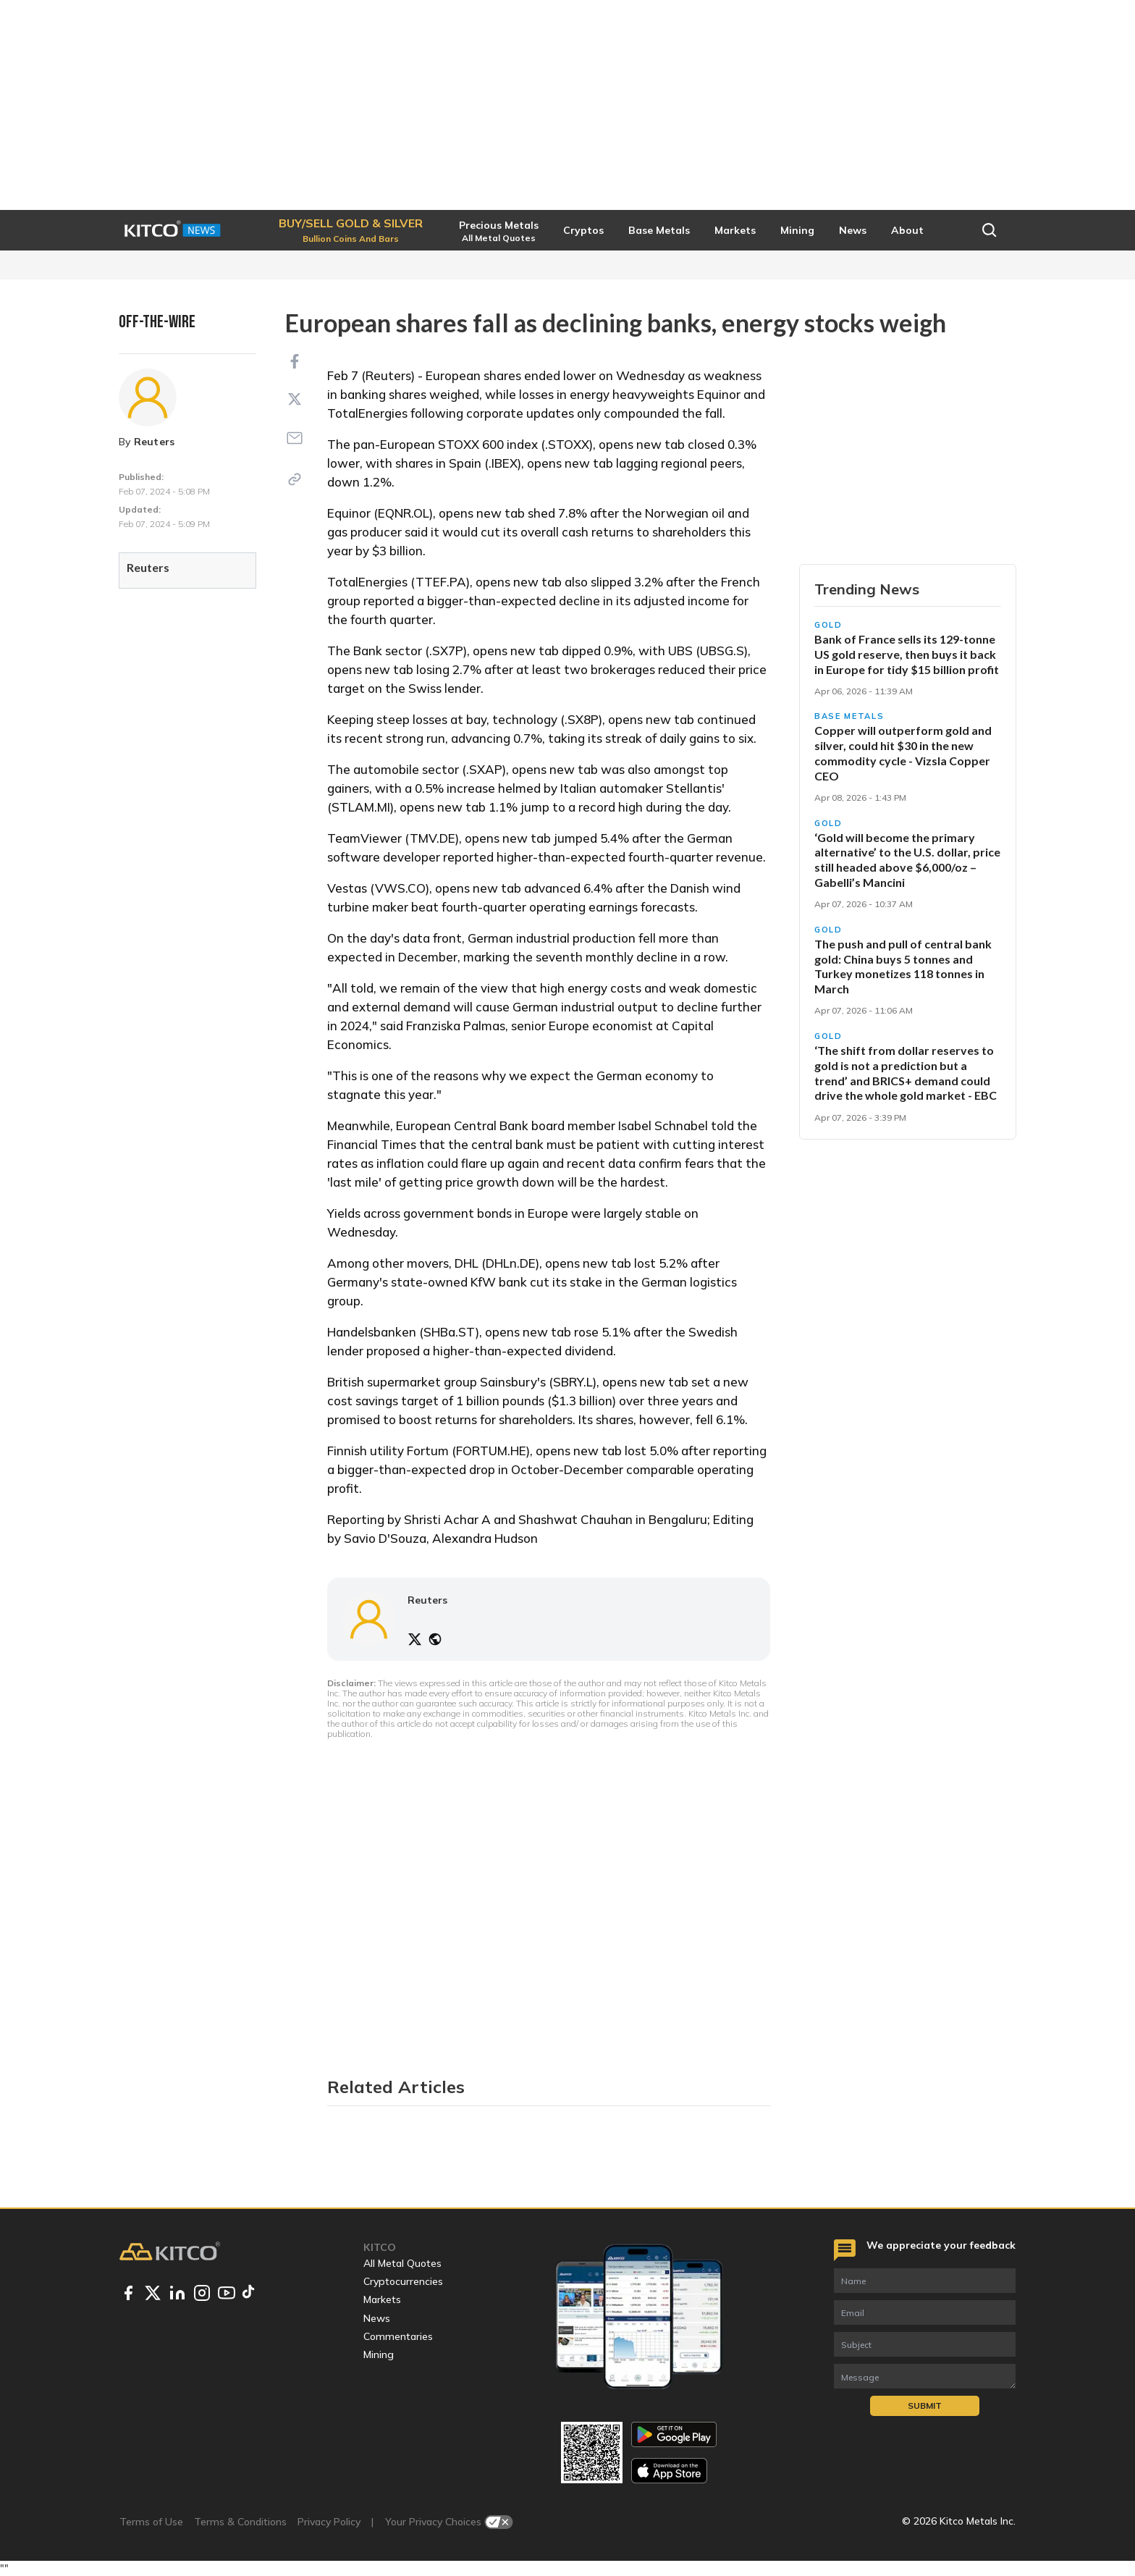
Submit (925, 2405)
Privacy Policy (329, 2521)
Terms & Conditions (240, 2521)
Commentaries (398, 2336)
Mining (378, 2354)
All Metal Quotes (402, 2263)
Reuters (154, 441)
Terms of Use (151, 2521)
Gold (828, 625)
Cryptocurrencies (403, 2281)
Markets (382, 2299)
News (376, 2318)
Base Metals (849, 716)
